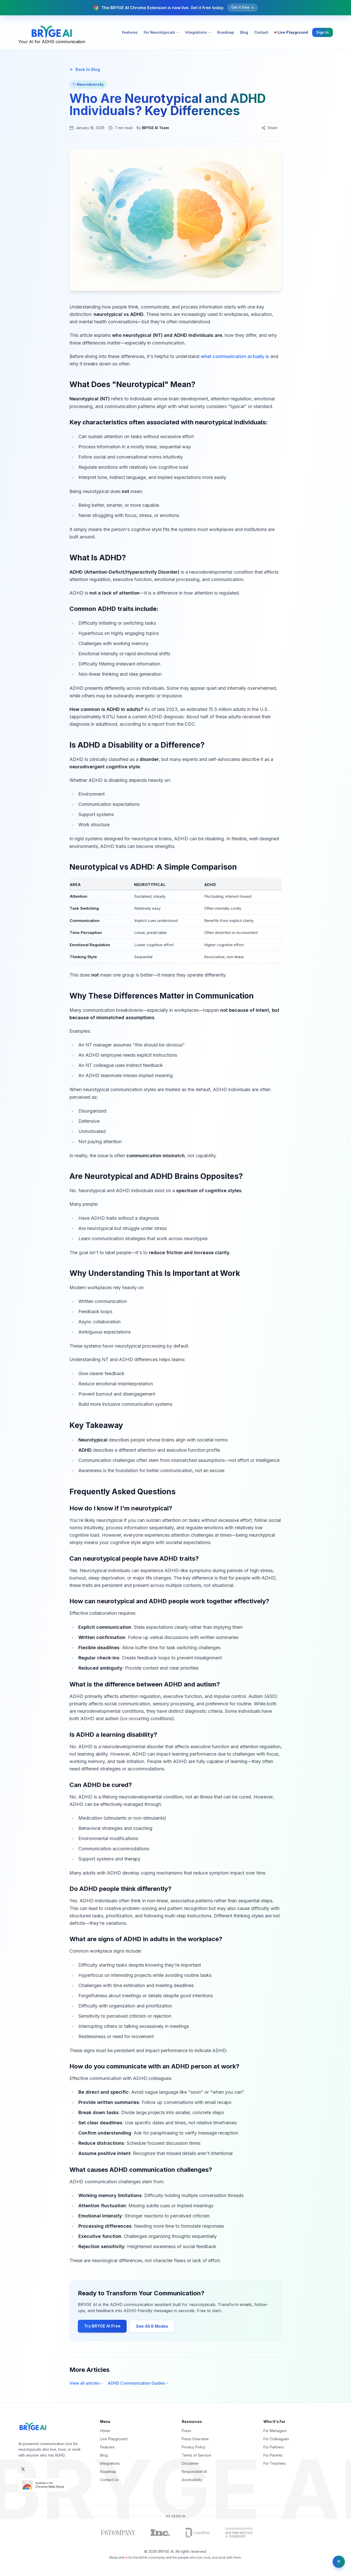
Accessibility (192, 2480)
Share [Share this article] (269, 128)
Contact (261, 32)
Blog (244, 32)
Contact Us (109, 2480)
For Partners (273, 2447)
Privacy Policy (193, 2447)
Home (105, 2431)
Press (186, 2431)
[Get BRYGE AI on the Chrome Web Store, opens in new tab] (43, 2485)
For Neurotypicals (161, 32)
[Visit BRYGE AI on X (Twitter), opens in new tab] (23, 2469)
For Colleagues (276, 2439)
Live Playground (113, 2439)
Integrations (198, 32)
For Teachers (274, 2463)
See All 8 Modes (152, 2326)
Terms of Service (196, 2455)
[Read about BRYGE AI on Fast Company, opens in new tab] (118, 2532)
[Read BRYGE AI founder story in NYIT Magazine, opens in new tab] (239, 2533)
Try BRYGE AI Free (102, 2325)
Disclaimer (190, 2463)
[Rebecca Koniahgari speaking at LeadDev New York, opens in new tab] (197, 2532)
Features (130, 32)
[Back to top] (339, 2562)
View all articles (86, 2383)
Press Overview (195, 2439)
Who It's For (274, 2421)
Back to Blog (84, 69)
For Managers (275, 2431)
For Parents (273, 2455)
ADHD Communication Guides (138, 2383)
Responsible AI (194, 2471)
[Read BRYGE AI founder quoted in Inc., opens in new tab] (160, 2532)
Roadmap (225, 32)
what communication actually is (235, 356)
